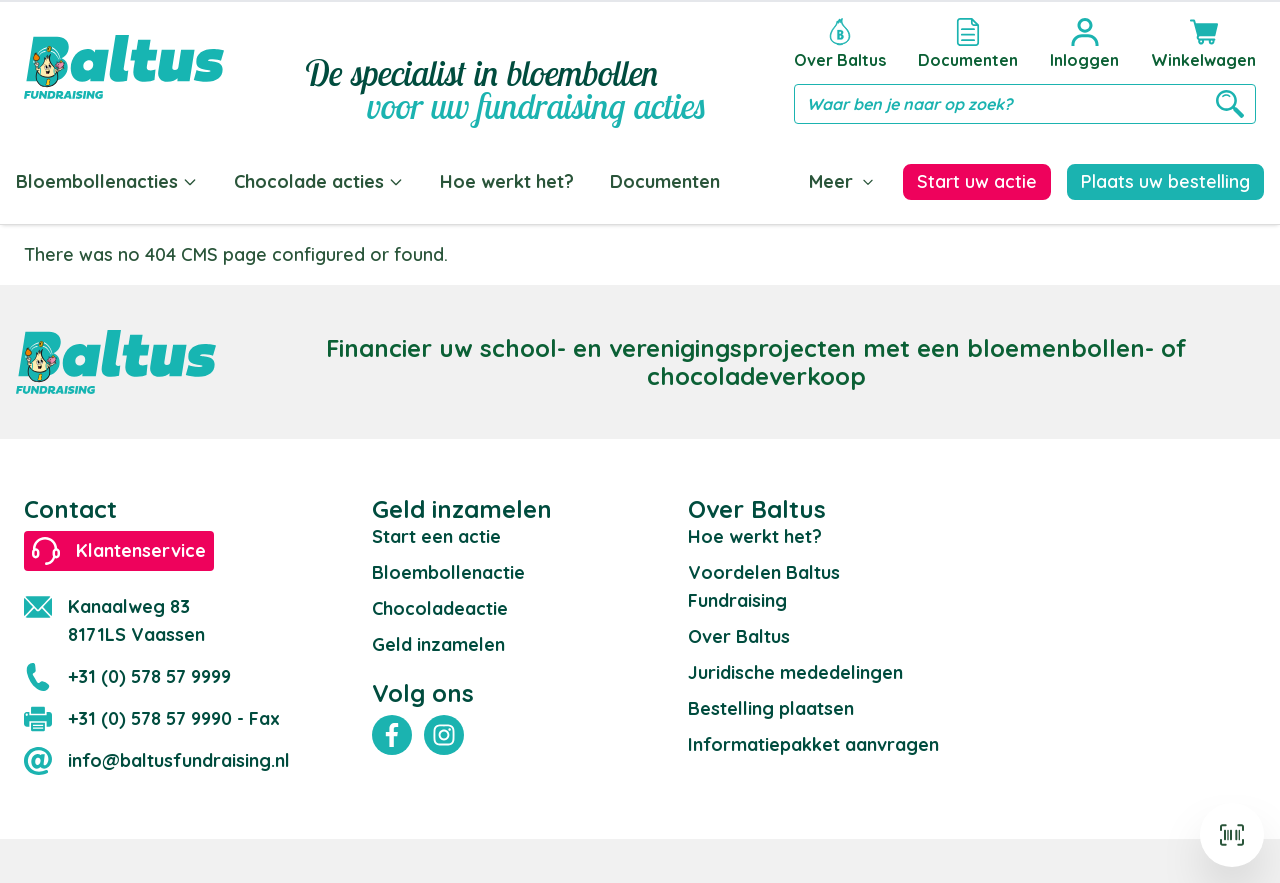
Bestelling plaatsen (771, 704)
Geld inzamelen (438, 640)
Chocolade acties (319, 181)
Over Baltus (739, 632)
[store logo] (124, 67)
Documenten (665, 181)
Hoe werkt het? (507, 181)
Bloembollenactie (448, 568)
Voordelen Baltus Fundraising (764, 582)
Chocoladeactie (440, 604)
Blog (776, 181)
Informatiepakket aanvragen (813, 740)
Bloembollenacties (107, 181)
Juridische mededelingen (795, 668)
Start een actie (436, 532)
